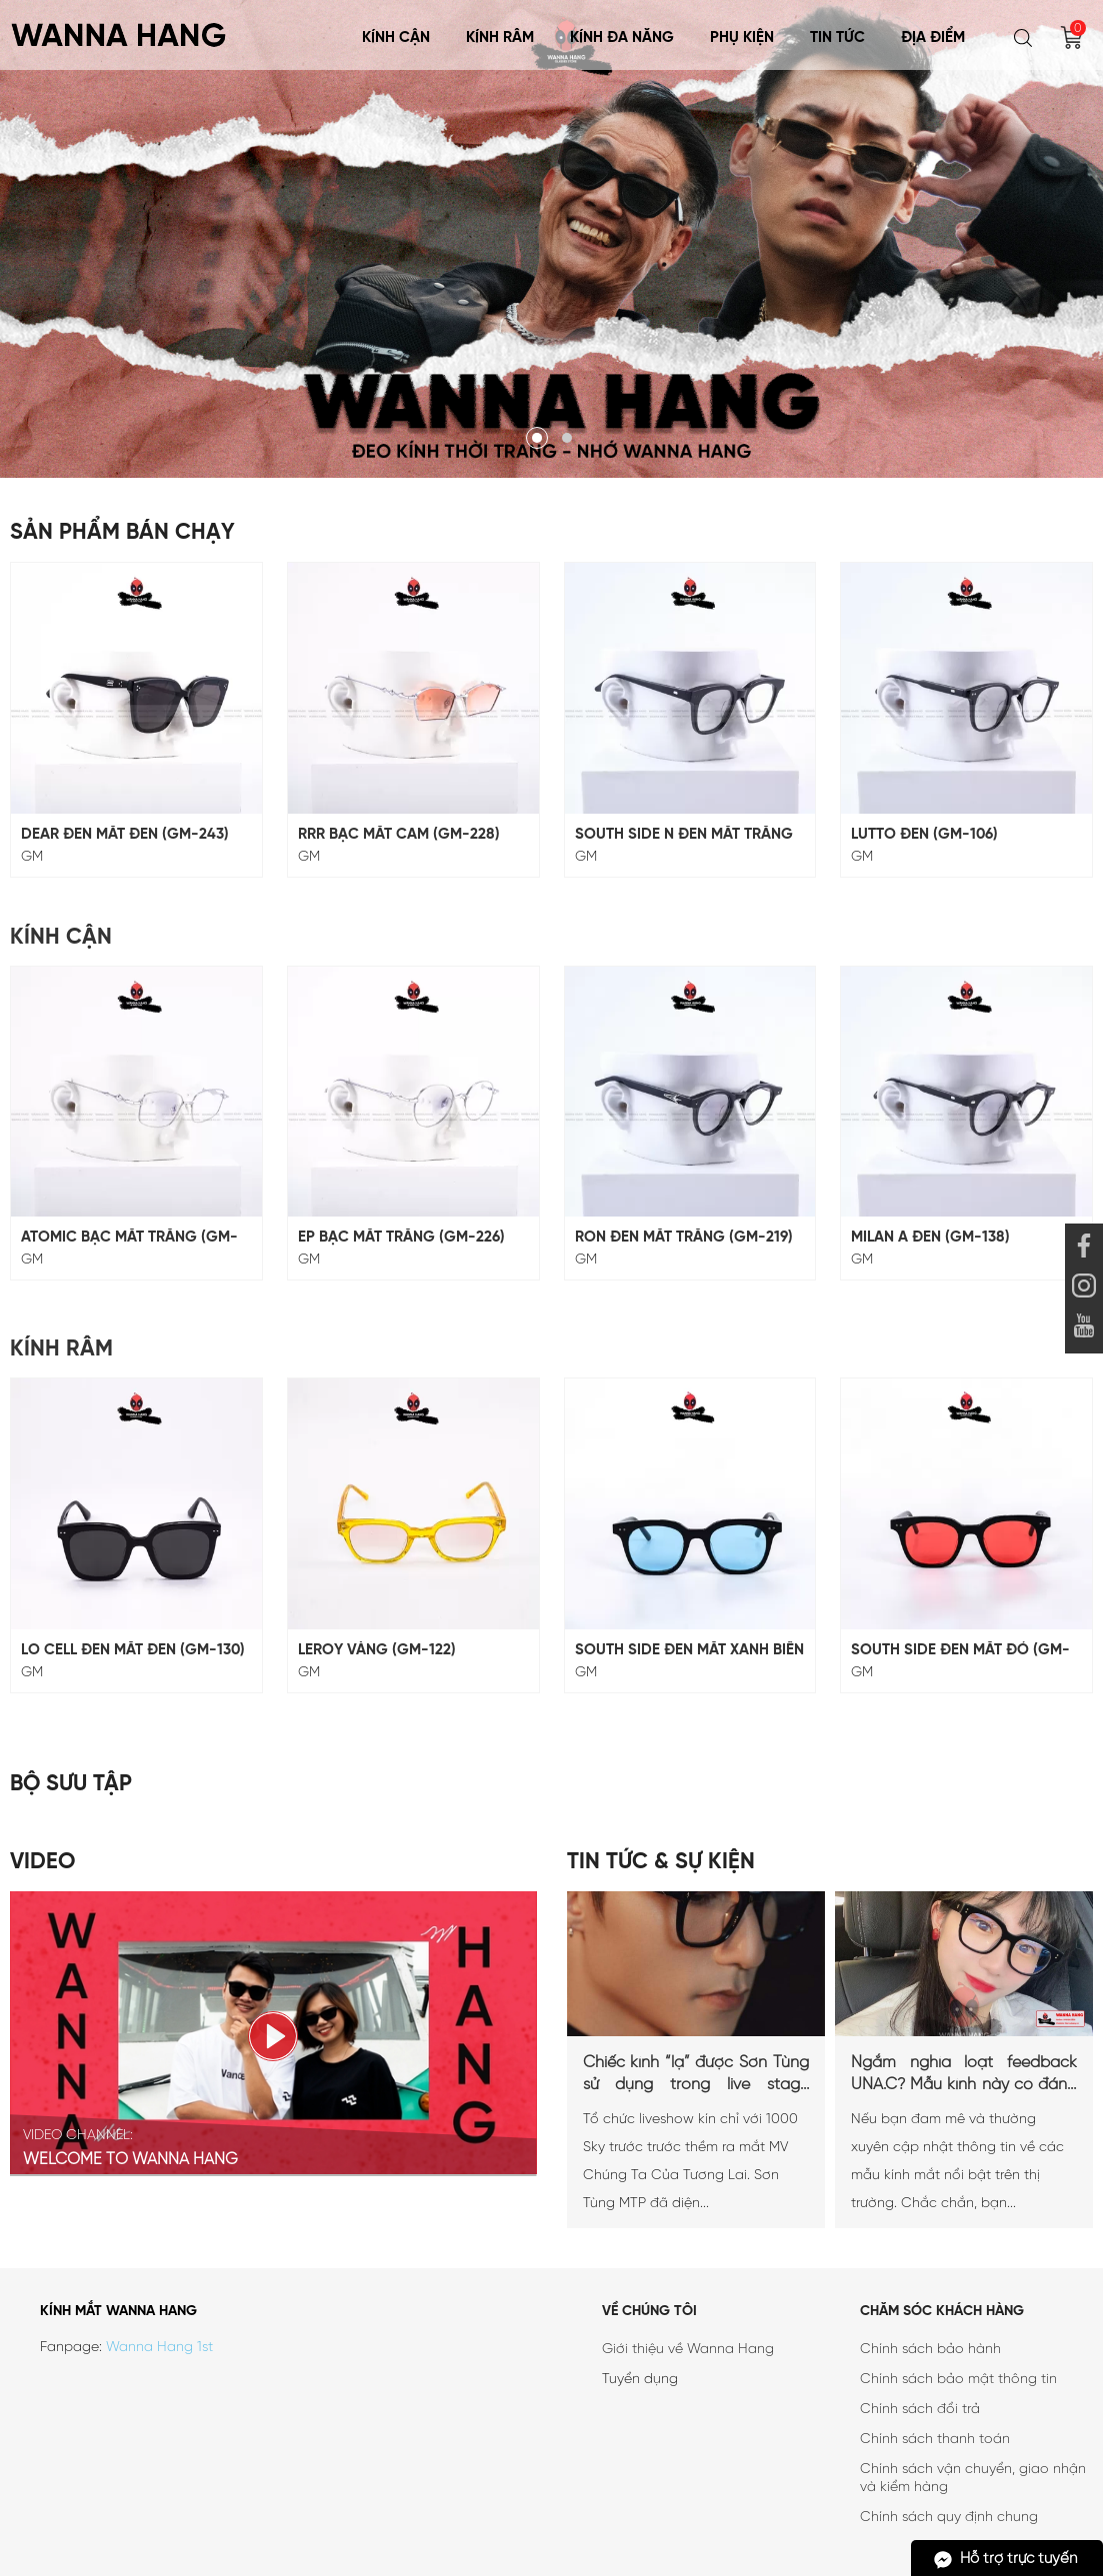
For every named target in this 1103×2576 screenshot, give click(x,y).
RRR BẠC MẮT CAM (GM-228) (399, 835)
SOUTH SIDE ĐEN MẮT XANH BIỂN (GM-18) (689, 1650)
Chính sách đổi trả (920, 2409)
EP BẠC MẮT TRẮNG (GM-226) (401, 1238)
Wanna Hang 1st (159, 2347)
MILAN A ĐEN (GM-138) (930, 1238)
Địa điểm (933, 38)
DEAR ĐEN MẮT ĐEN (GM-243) (125, 835)
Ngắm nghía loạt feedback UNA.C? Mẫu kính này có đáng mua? (964, 2075)
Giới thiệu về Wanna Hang (688, 2349)
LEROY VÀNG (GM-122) (377, 1650)
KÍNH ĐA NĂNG (622, 38)
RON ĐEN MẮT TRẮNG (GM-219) (684, 1238)
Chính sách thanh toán (935, 2439)
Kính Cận (396, 38)
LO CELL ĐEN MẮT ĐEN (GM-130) (133, 1650)
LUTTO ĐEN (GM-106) (924, 835)
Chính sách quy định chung (949, 2517)
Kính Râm (500, 38)
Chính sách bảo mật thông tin (958, 2379)
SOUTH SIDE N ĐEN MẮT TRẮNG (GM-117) (684, 835)
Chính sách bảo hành (930, 2349)
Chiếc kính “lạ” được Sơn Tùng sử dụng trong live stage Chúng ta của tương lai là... (696, 2075)
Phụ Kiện (742, 38)
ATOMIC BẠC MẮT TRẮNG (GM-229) (129, 1238)
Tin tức (837, 38)
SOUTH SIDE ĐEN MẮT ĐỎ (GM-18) (960, 1650)
